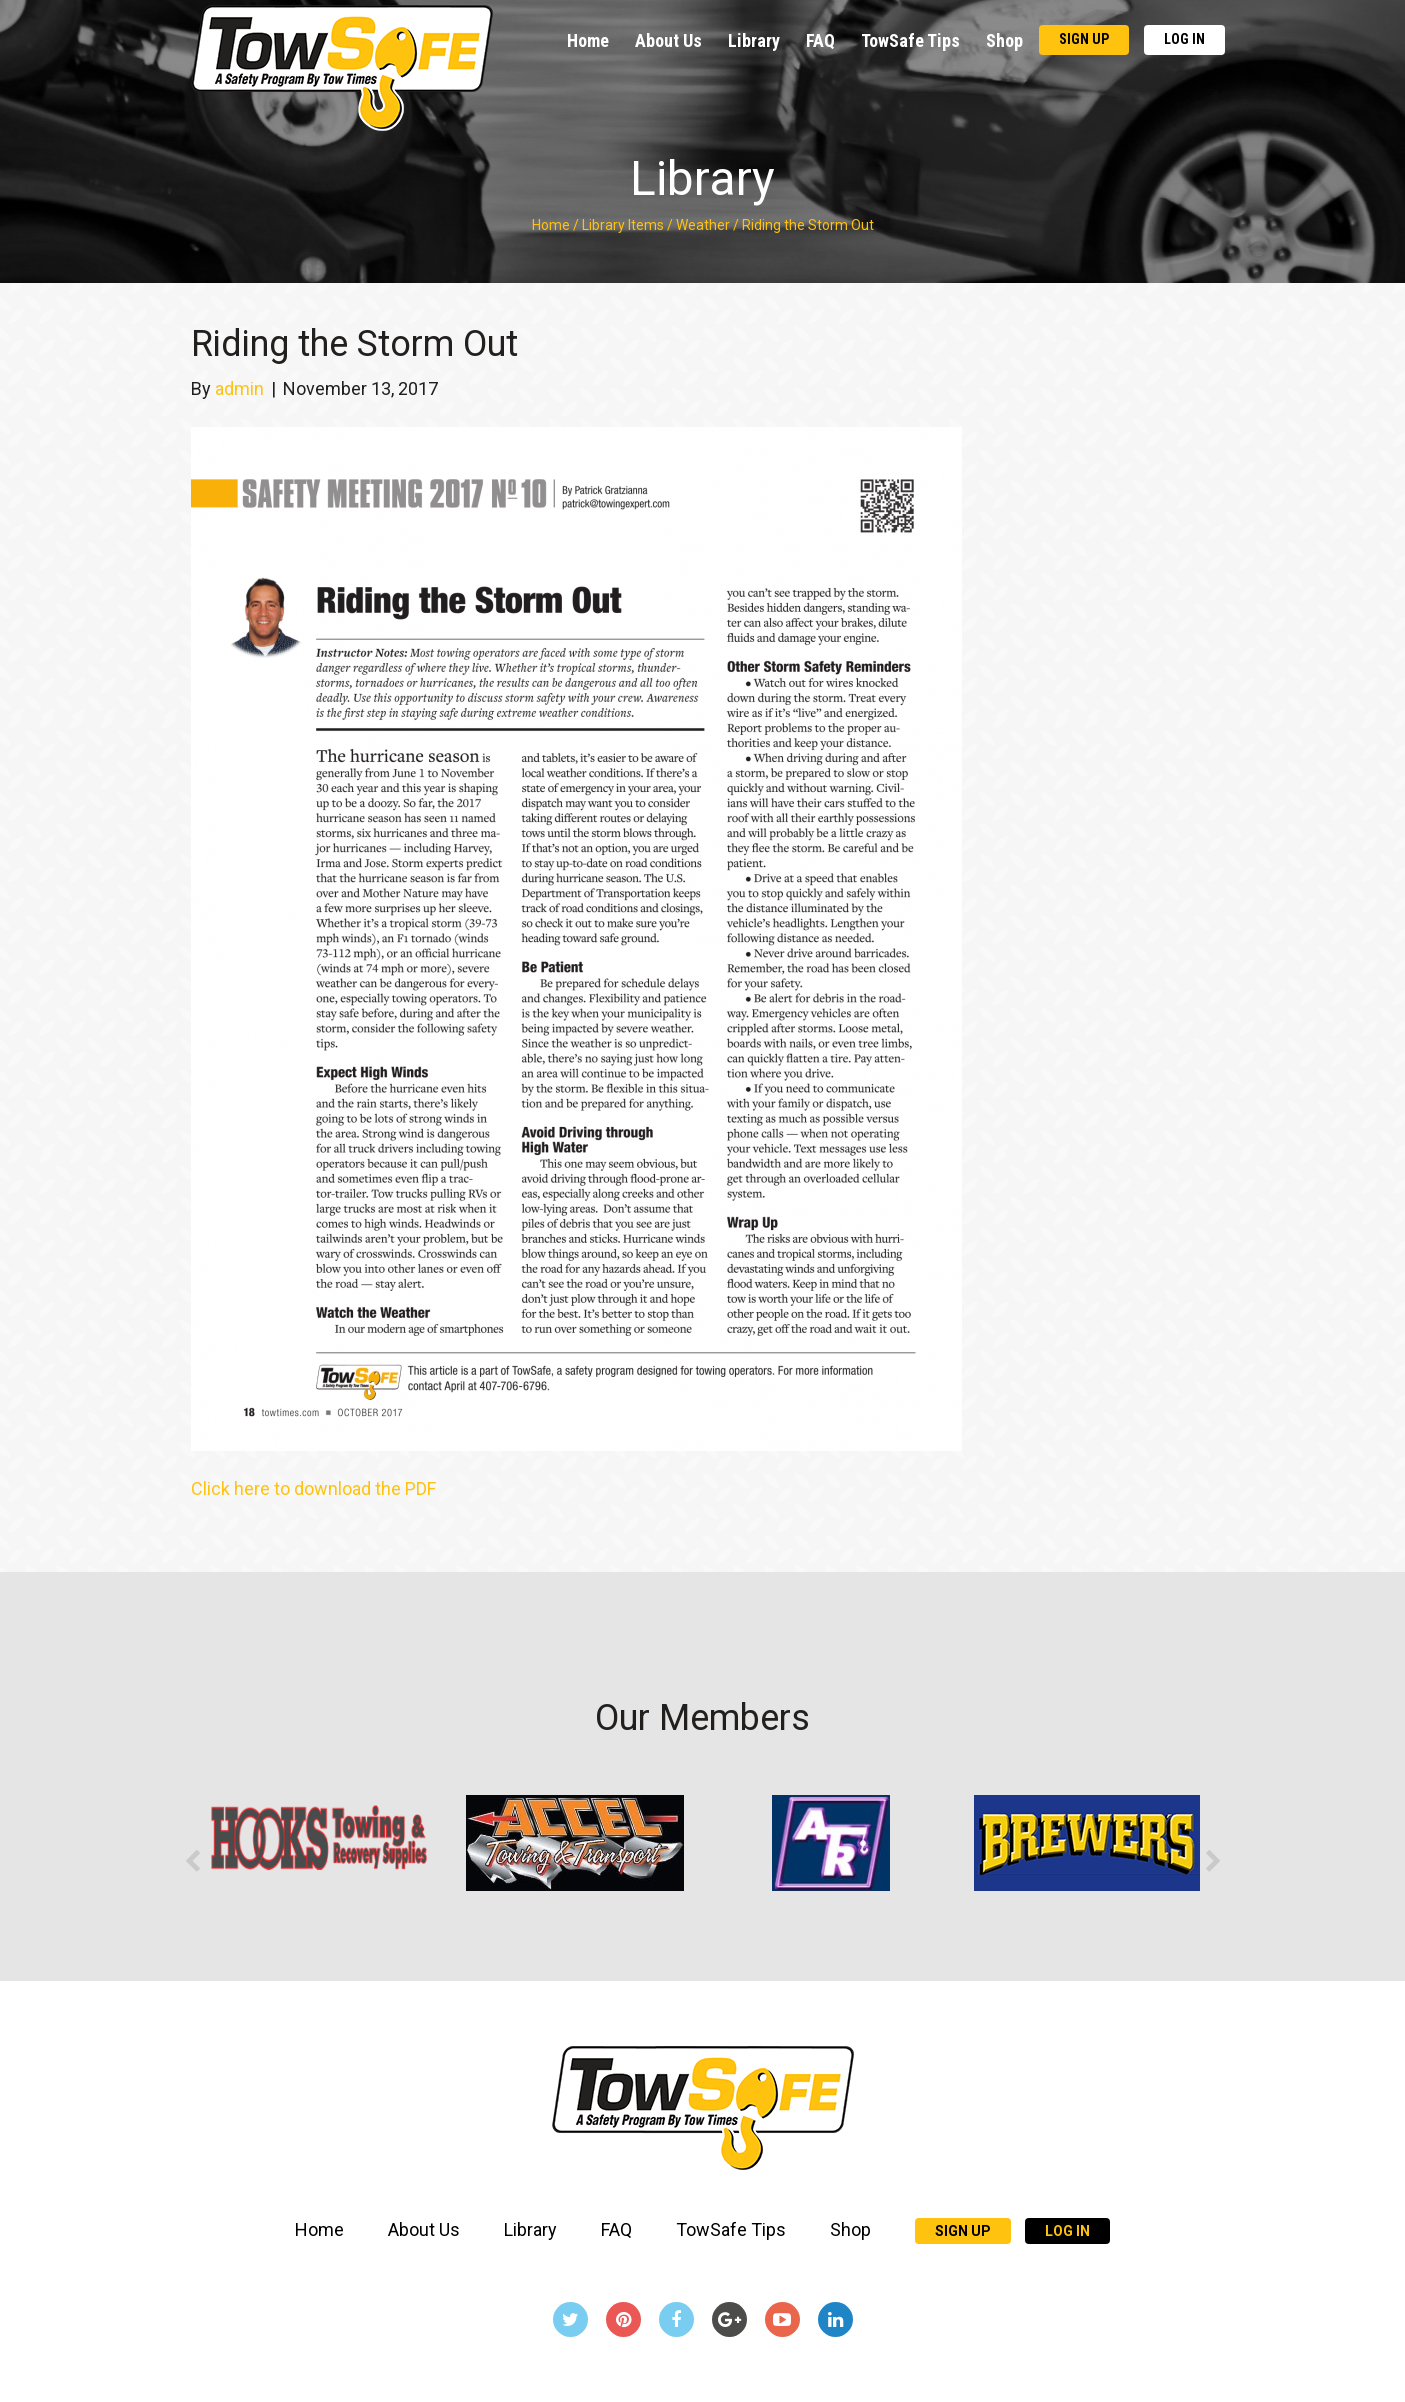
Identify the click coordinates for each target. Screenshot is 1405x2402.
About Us (668, 40)
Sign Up (1084, 39)
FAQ (820, 40)
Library (754, 40)
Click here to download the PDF (313, 1488)
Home (588, 40)
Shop (1004, 40)
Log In (1184, 39)
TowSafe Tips (910, 40)
